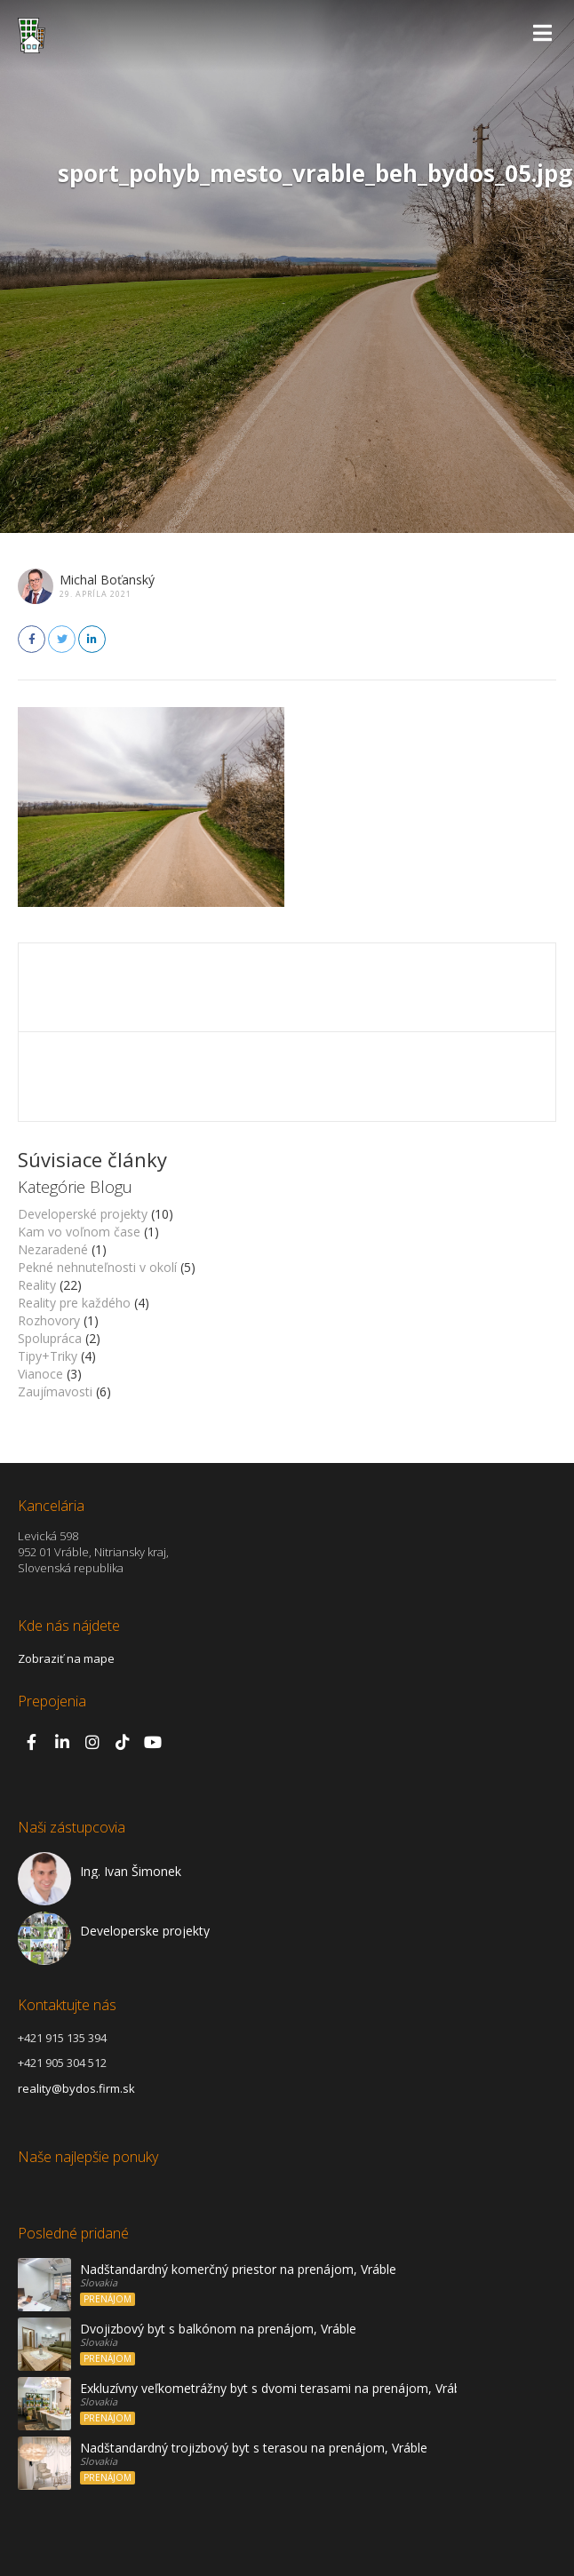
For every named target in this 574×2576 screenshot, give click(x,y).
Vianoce (40, 1373)
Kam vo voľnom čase (79, 1231)
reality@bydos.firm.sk (76, 2088)
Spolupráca (50, 1338)
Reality (37, 1284)
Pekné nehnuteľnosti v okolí (97, 1267)
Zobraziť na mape (66, 1658)
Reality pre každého (74, 1302)
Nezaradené (53, 1249)
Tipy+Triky (47, 1356)
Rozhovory (49, 1320)
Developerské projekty (82, 1213)
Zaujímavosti (55, 1391)
